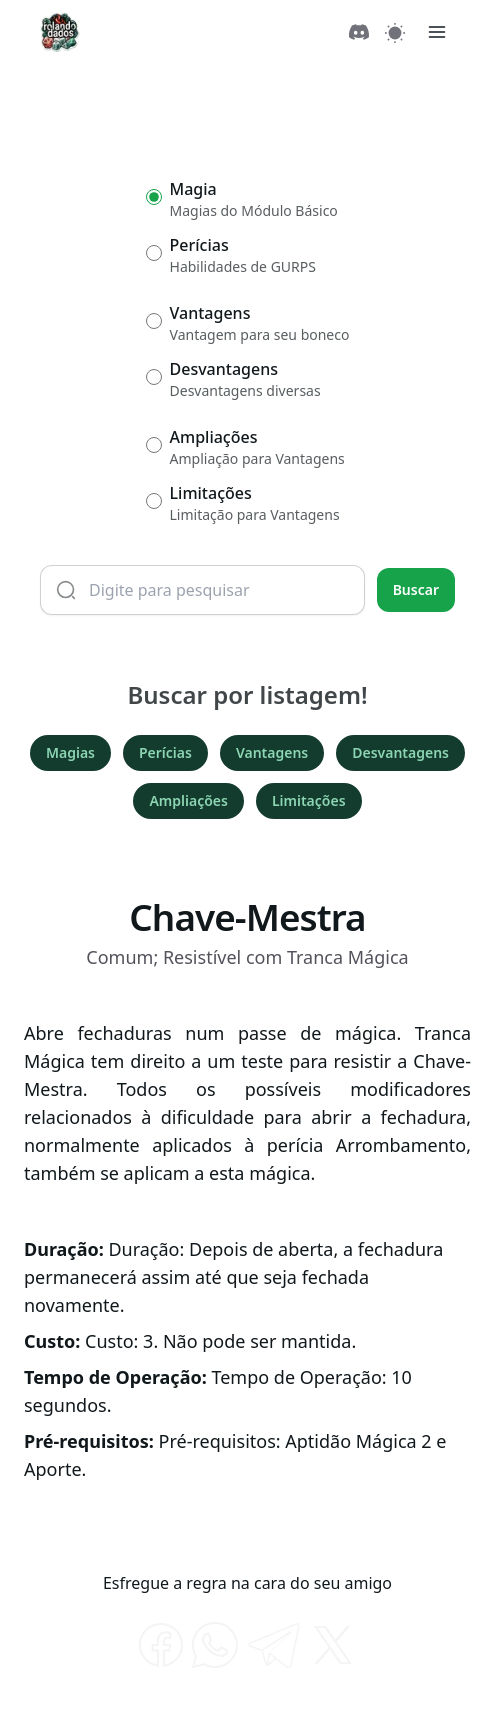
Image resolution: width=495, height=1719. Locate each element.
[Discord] (359, 32)
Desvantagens (400, 752)
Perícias (165, 752)
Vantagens (272, 752)
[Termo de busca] (202, 590)
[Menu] (437, 32)
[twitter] (333, 1645)
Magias (70, 752)
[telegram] (274, 1645)
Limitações (309, 800)
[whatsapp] (215, 1645)
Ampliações (188, 800)
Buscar (416, 589)
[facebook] (161, 1645)
